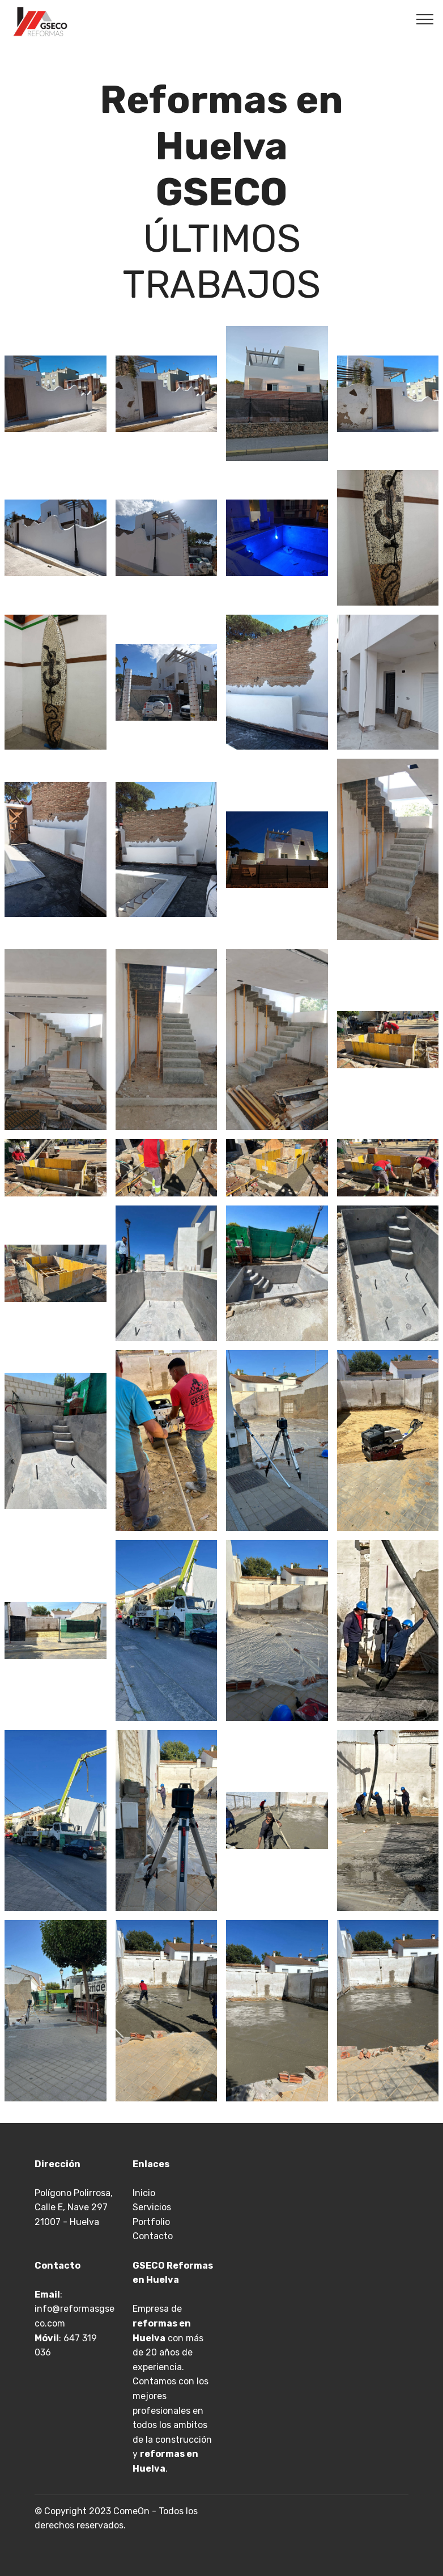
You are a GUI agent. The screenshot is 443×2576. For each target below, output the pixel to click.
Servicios (152, 2207)
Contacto (153, 2236)
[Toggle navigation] (425, 19)
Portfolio (151, 2222)
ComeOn (131, 2511)
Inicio (144, 2193)
